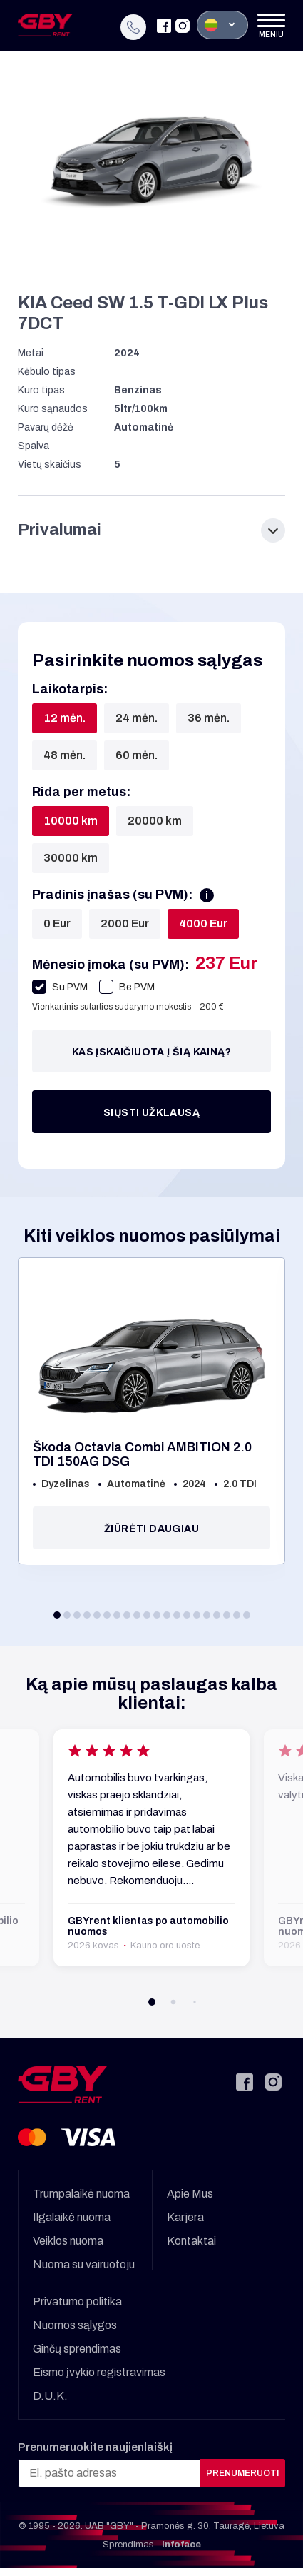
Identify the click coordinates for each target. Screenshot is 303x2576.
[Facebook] (164, 22)
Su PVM (60, 982)
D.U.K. (50, 2391)
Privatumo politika (77, 2296)
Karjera (185, 2212)
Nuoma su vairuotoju (84, 2259)
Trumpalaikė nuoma (81, 2189)
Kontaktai (191, 2236)
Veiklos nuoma (68, 2236)
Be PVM (127, 982)
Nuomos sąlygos (75, 2320)
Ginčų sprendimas (77, 2344)
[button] (57, 1610)
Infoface (181, 2540)
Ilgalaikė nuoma (72, 2212)
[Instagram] (182, 22)
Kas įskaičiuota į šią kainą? (151, 1047)
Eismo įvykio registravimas (99, 2367)
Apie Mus (190, 2189)
